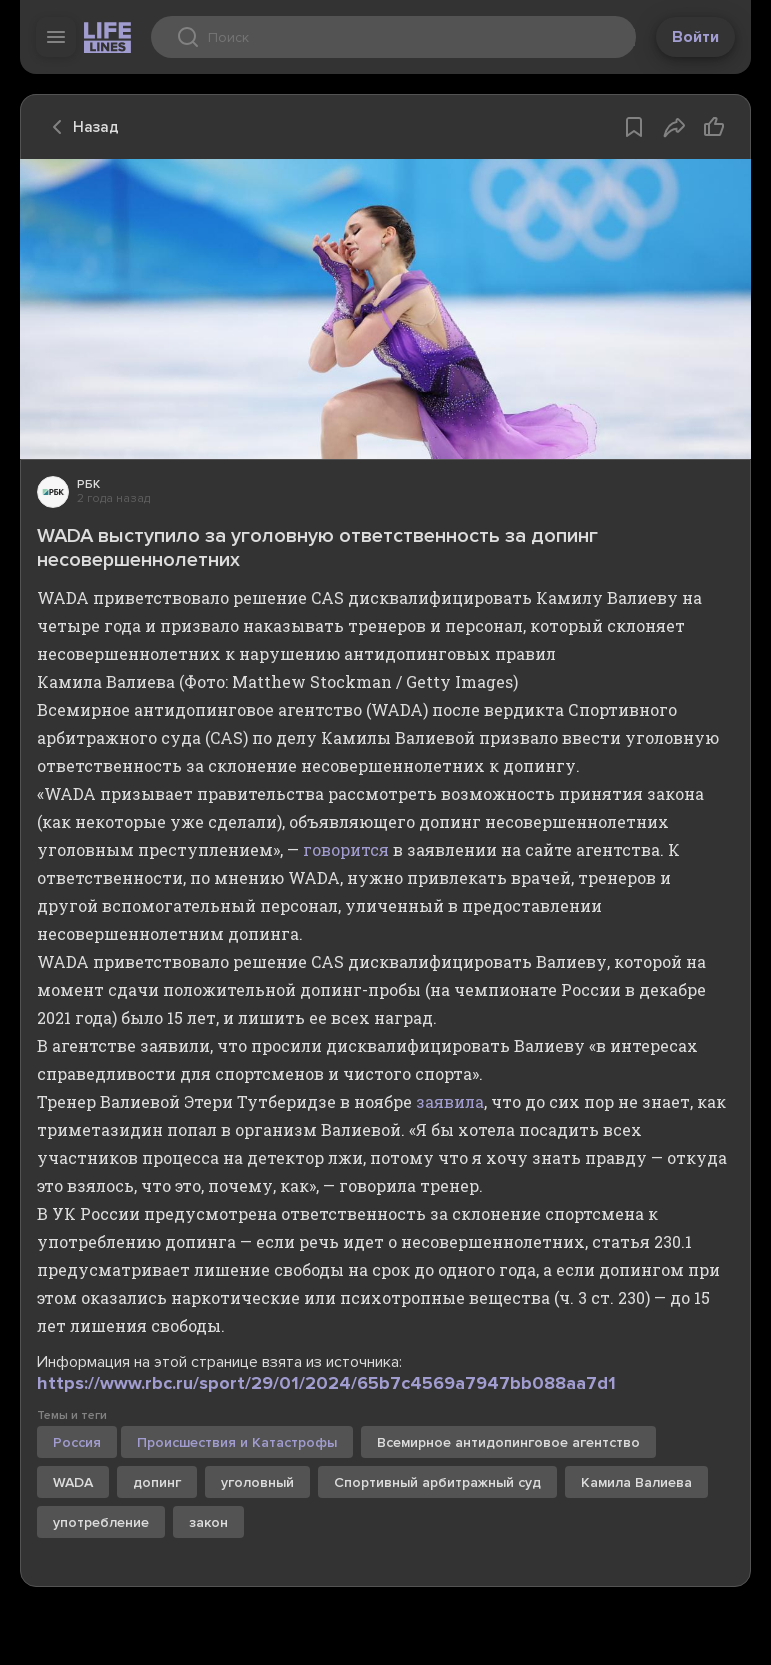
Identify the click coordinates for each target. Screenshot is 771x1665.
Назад (80, 127)
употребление (101, 1522)
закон (208, 1522)
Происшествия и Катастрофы (237, 1442)
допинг (157, 1482)
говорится (346, 849)
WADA (73, 1482)
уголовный (257, 1482)
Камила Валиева (636, 1482)
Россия (77, 1442)
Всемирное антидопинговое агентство (508, 1442)
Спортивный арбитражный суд (437, 1482)
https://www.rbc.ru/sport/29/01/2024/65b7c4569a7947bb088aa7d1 (326, 1383)
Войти (695, 37)
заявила (450, 1101)
